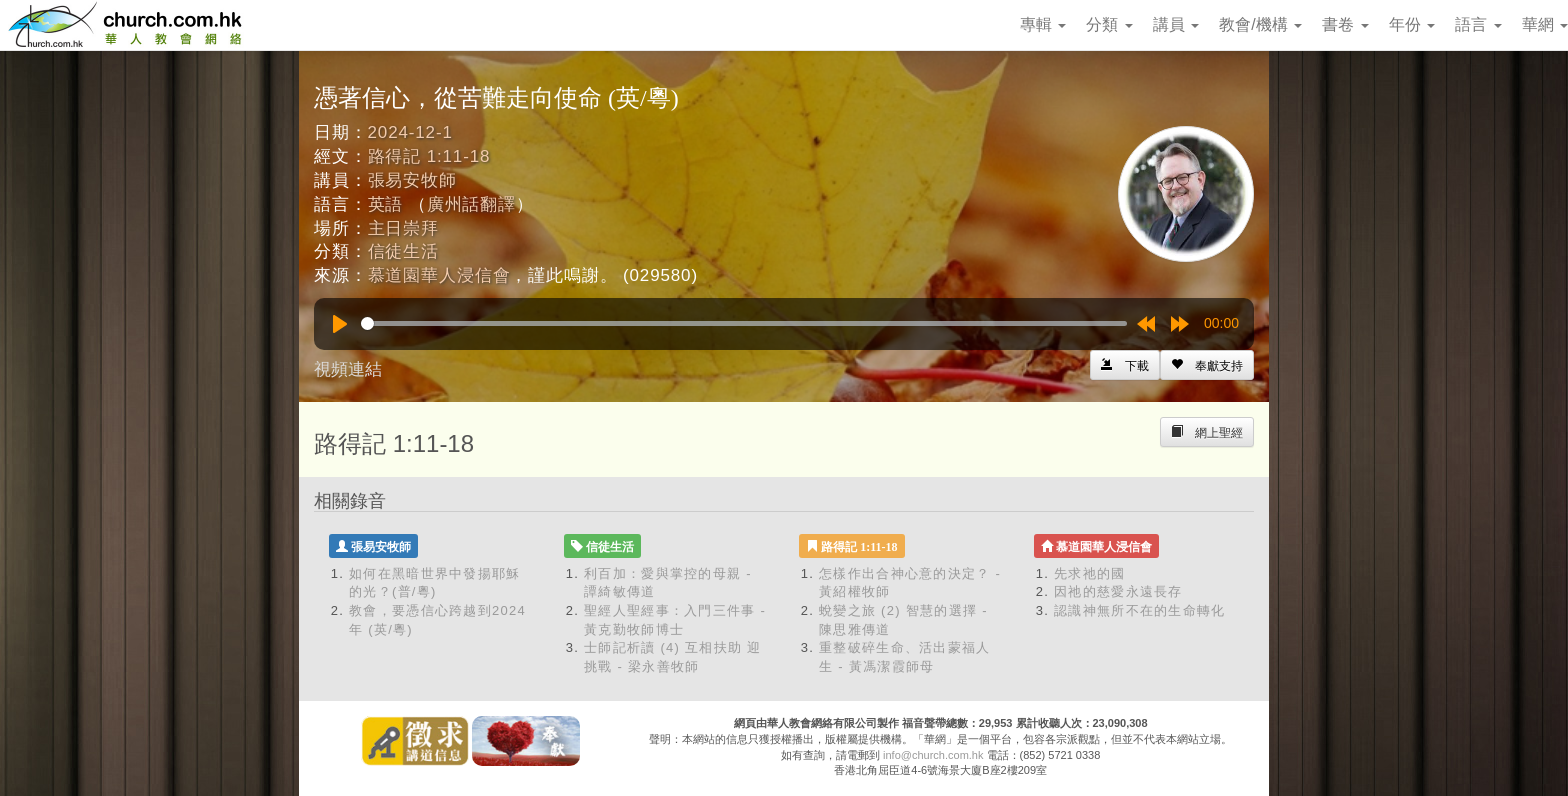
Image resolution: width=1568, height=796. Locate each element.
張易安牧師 (412, 180)
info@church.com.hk (933, 755)
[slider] (744, 323)
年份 (1412, 24)
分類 (1109, 24)
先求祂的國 (1090, 573)
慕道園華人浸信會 (439, 275)
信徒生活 (403, 251)
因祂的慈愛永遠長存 (1118, 591)
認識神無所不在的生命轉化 (1140, 610)
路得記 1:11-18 (429, 156)
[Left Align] (1207, 365)
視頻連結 (348, 369)
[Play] (340, 324)
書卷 (1345, 24)
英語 (386, 204)
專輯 (1043, 24)
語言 (1478, 24)
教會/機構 (1260, 24)
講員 (1176, 24)
